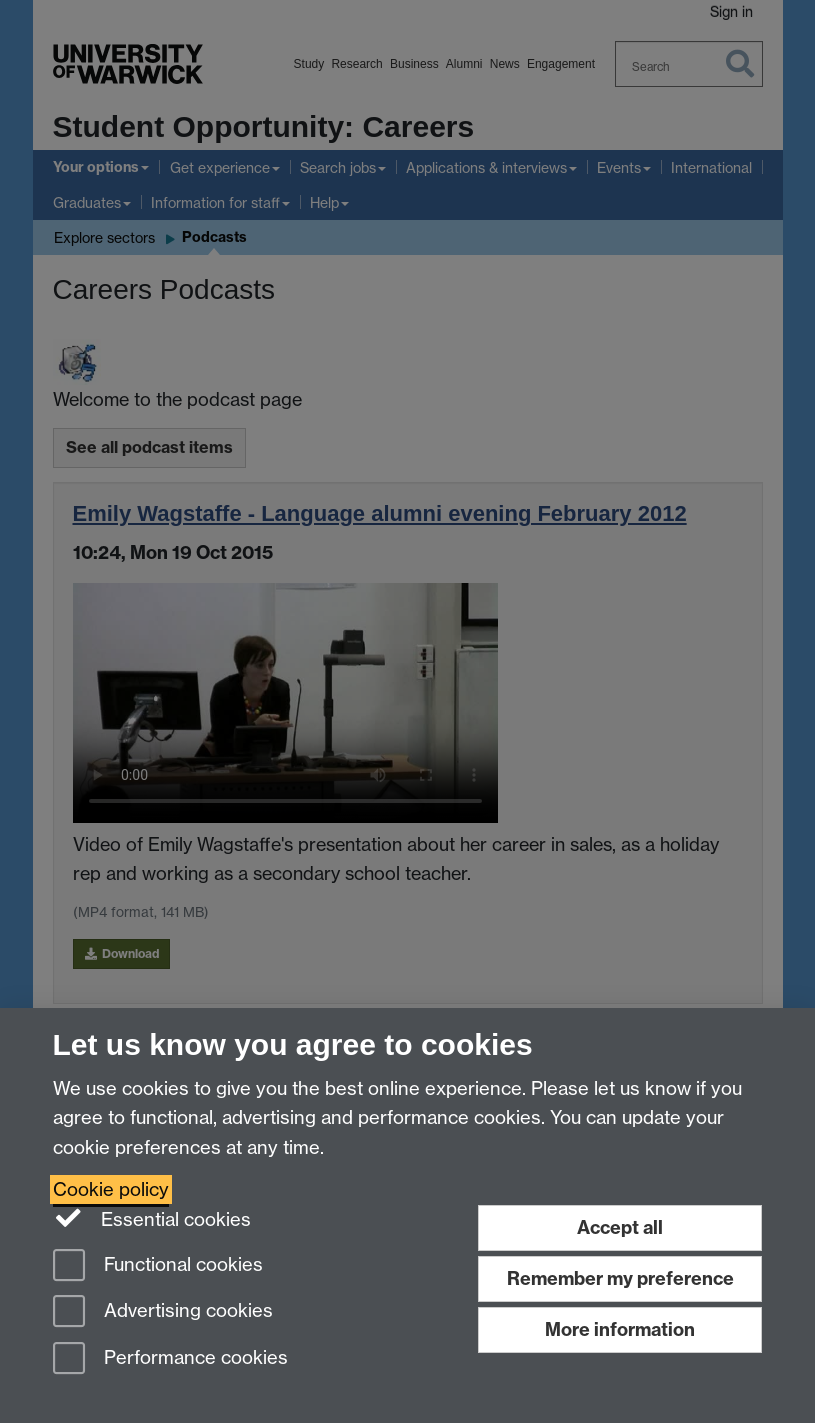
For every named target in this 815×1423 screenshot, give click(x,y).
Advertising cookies (163, 1312)
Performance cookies (170, 1359)
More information (620, 1329)
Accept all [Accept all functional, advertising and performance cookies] (620, 1227)
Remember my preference (620, 1278)
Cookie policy (111, 1189)
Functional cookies (158, 1266)
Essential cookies (152, 1218)
